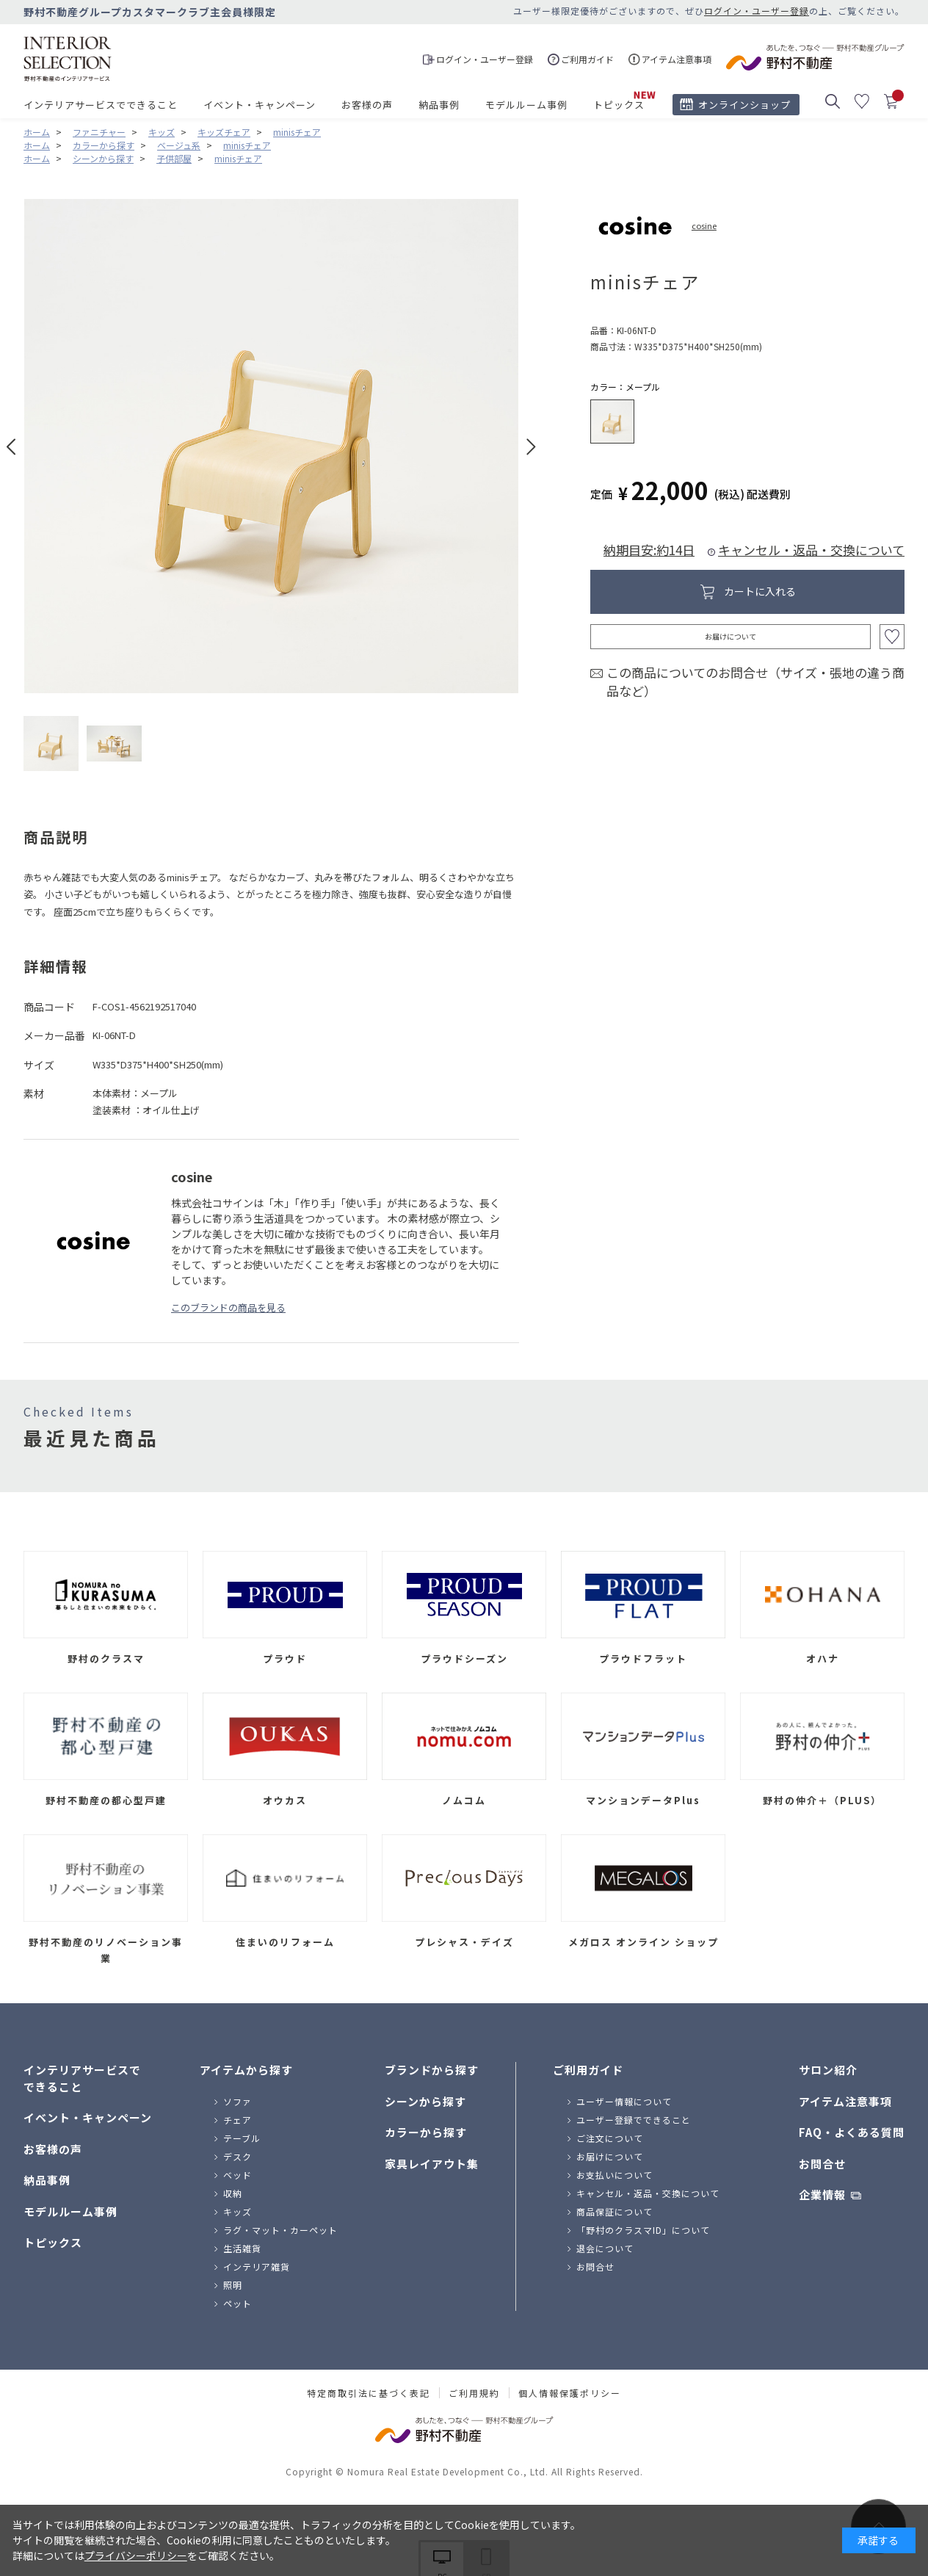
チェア (237, 2119)
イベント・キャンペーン (259, 105)
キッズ (237, 2211)
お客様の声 (367, 105)
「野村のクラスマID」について (643, 2230)
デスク (237, 2156)
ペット (237, 2303)
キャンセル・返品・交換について (811, 549)
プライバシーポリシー (135, 2555)
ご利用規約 (474, 2393)
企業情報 (822, 2194)
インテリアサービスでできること (100, 105)
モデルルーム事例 (526, 105)
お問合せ (595, 2266)
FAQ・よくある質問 (852, 2132)
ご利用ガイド (588, 2069)
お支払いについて (614, 2174)
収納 (232, 2193)
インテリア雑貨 (256, 2266)
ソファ (237, 2101)
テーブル (242, 2138)
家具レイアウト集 (432, 2163)
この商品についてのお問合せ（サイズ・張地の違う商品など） (755, 682)
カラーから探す (426, 2132)
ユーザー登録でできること (633, 2119)
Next (531, 446)
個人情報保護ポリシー (569, 2393)
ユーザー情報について (624, 2101)
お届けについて (730, 636)
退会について (605, 2248)
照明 (232, 2285)
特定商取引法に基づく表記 (368, 2393)
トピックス (619, 105)
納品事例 (439, 105)
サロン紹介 (828, 2069)
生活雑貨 (242, 2248)
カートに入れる (760, 591)
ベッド (237, 2174)
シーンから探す (425, 2101)
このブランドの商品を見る (228, 1307)
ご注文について (609, 2138)
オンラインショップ (744, 105)
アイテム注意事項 (845, 2101)
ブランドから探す (432, 2069)
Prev (11, 446)
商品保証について (614, 2211)
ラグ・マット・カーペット (280, 2230)
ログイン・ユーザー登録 (756, 10)
